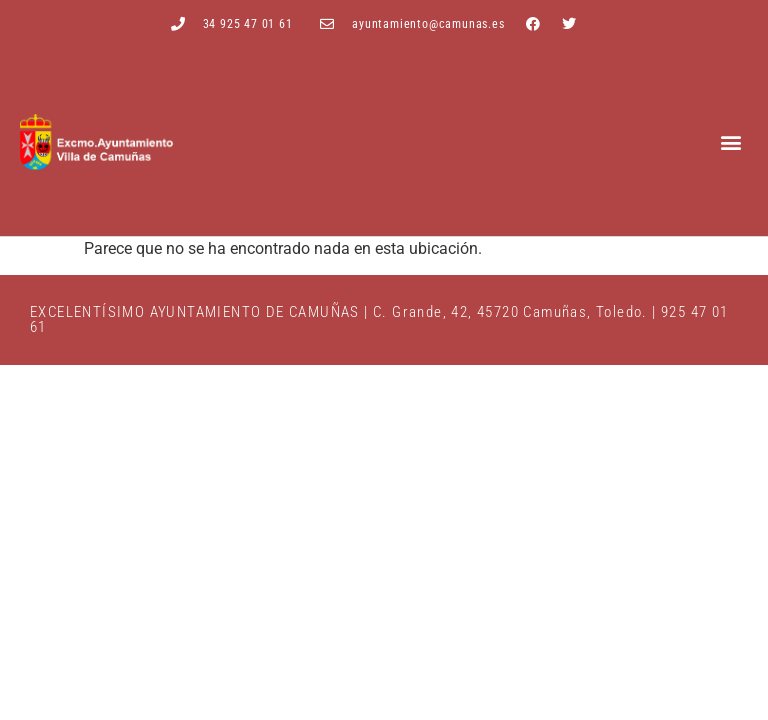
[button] (731, 142)
